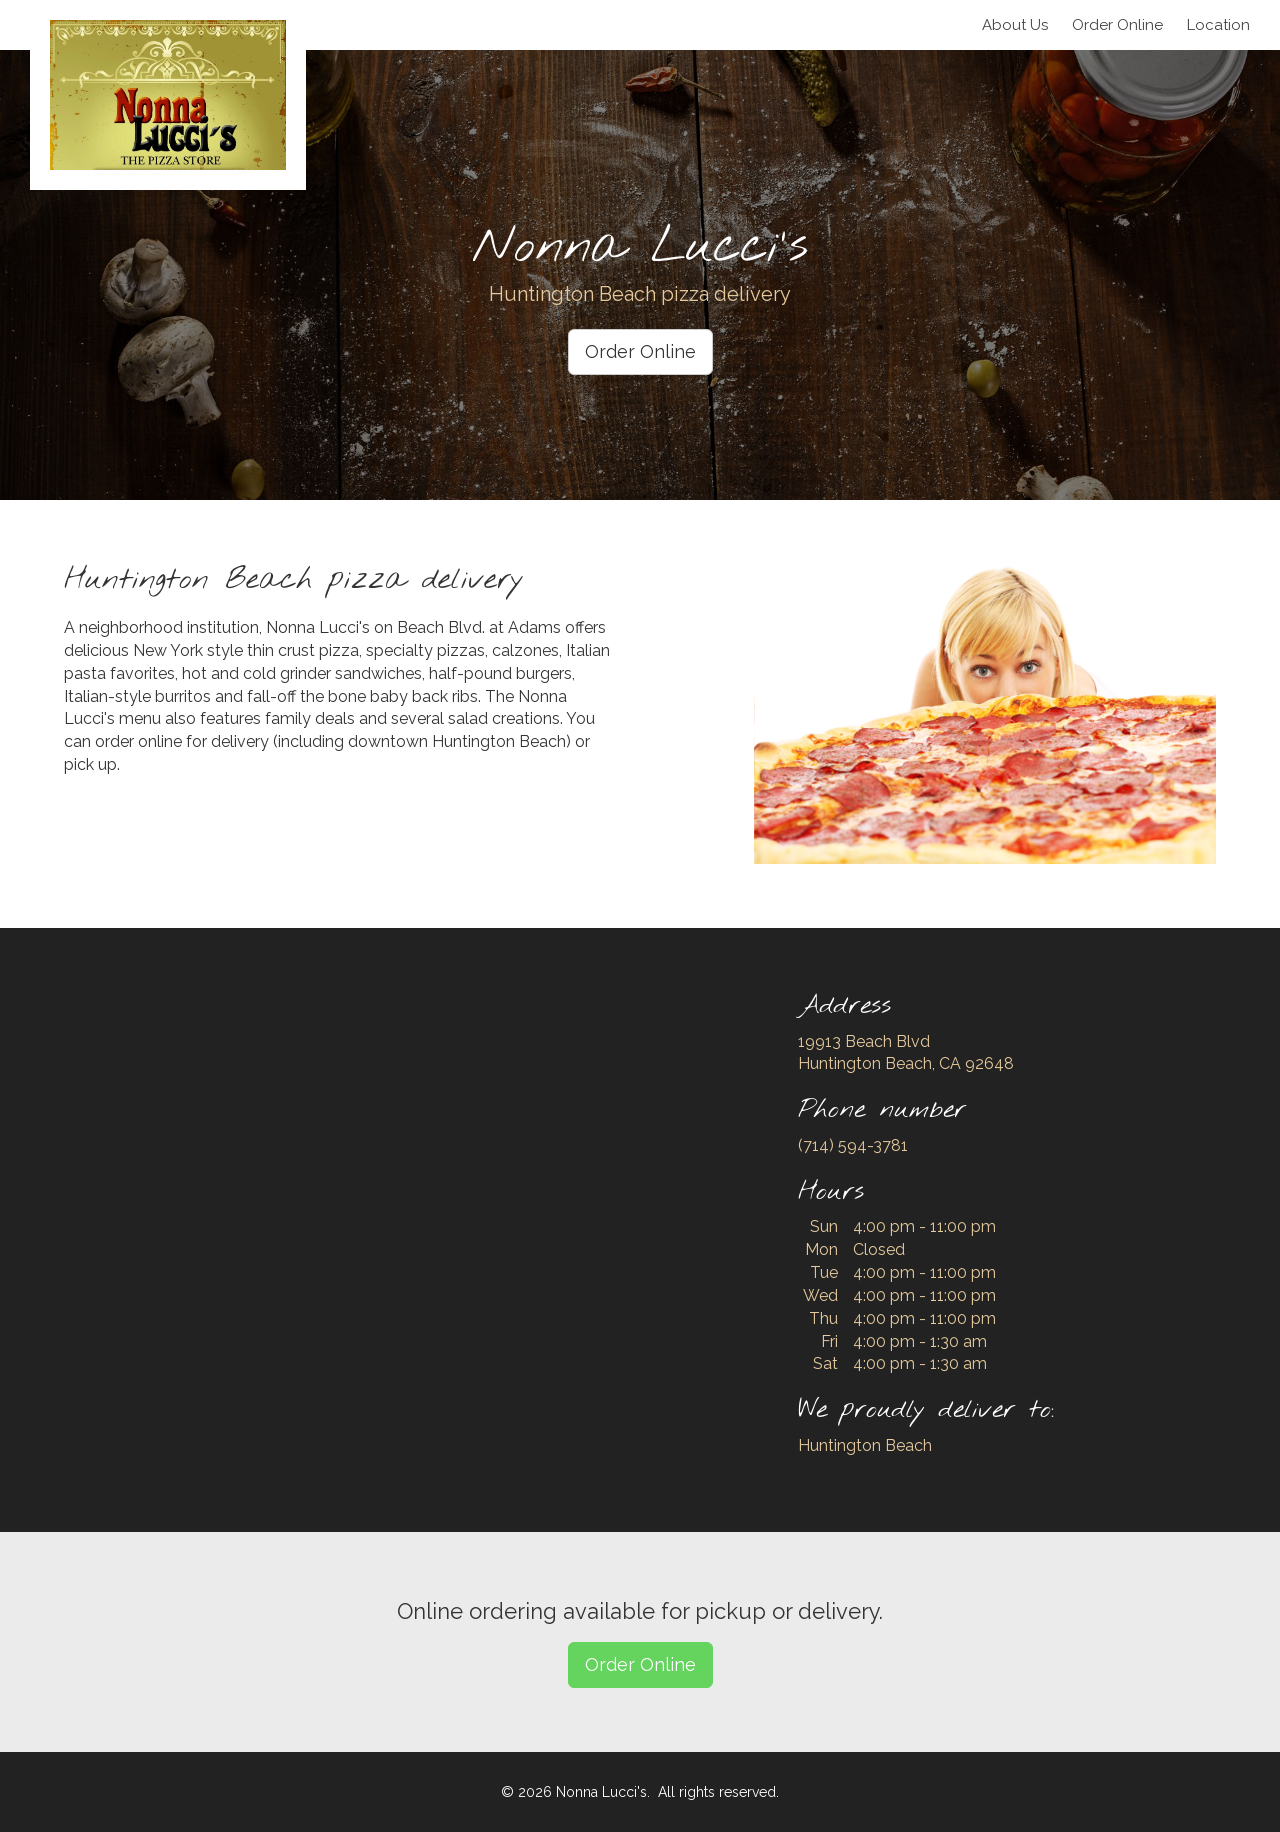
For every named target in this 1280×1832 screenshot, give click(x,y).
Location (1218, 25)
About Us (1015, 25)
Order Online (640, 351)
